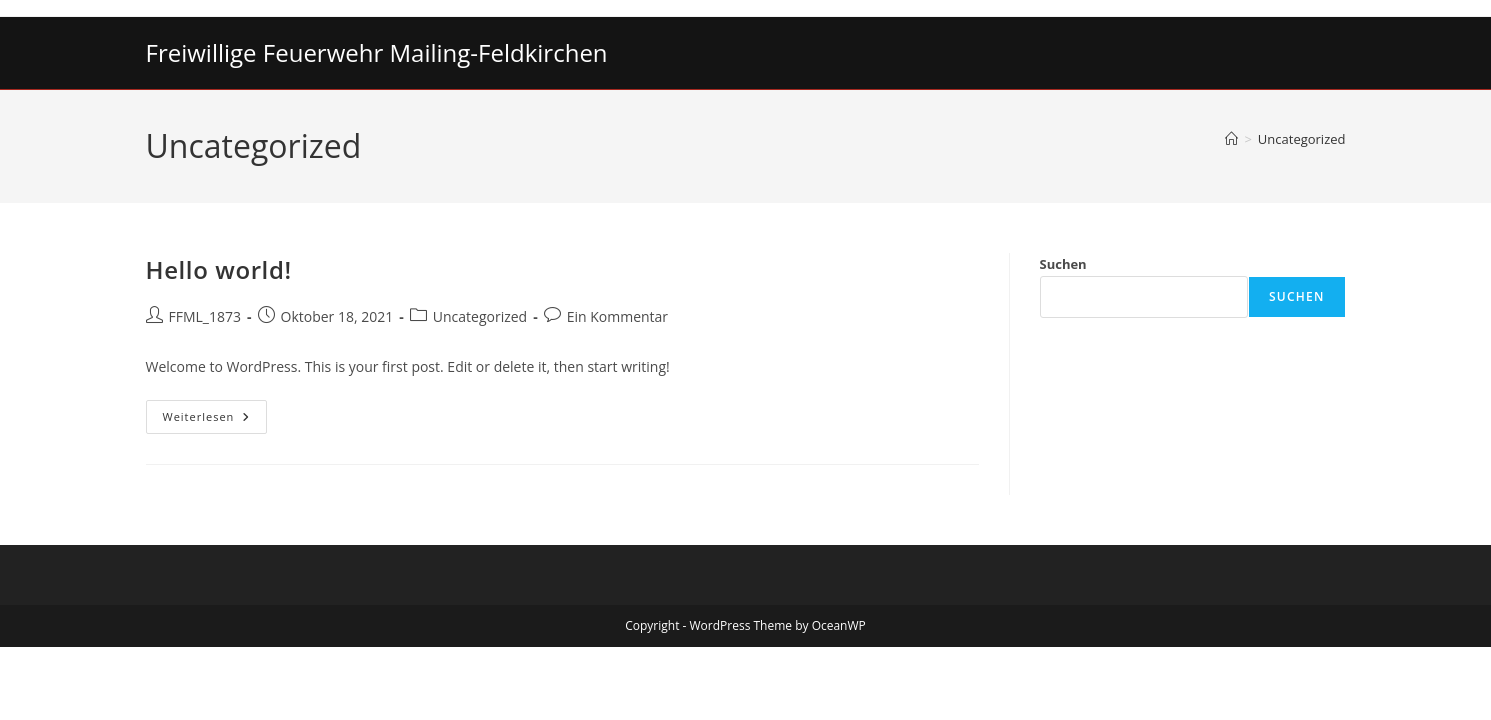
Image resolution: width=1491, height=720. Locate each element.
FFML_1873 (205, 316)
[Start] (1231, 139)
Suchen (1063, 264)
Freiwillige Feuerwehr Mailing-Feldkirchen (377, 52)
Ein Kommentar (617, 316)
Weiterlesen (215, 420)
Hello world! (219, 269)
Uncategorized (1302, 139)
